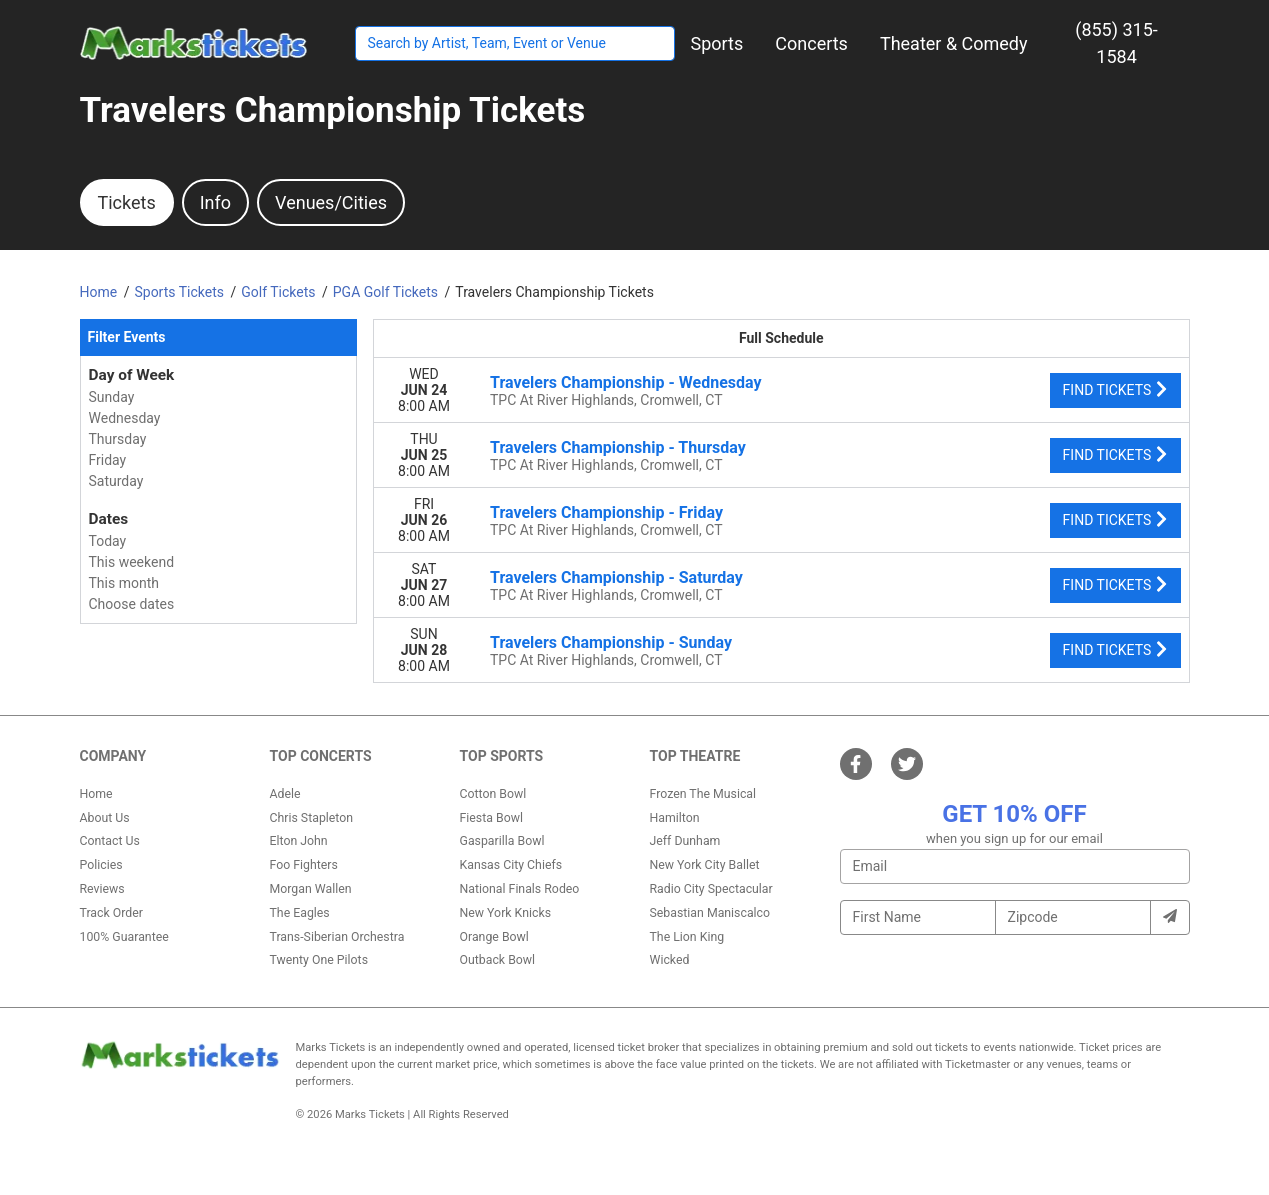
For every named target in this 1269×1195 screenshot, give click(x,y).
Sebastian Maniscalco (710, 913)
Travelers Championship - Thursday (618, 447)
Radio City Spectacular (711, 889)
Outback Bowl (498, 960)
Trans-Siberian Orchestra (337, 937)
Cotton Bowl (493, 794)
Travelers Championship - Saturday (616, 577)
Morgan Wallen (311, 889)
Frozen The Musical (703, 794)
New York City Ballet (705, 865)
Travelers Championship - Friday (606, 512)
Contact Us (110, 841)
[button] (717, 43)
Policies (101, 865)
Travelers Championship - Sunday (611, 642)
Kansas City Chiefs (511, 865)
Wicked (670, 960)
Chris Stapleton (312, 818)
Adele (285, 794)
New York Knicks (506, 913)
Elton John (299, 841)
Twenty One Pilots (319, 960)
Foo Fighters (304, 865)
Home (96, 794)
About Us (105, 818)
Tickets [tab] (127, 202)
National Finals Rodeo (520, 889)
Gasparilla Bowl (502, 841)
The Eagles (300, 913)
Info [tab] (215, 202)
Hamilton (675, 818)
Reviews (102, 889)
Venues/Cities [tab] (331, 202)
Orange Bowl (494, 937)
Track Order (111, 913)
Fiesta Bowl (491, 818)
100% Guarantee (124, 937)
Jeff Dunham (685, 841)
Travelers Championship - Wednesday (626, 382)
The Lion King (687, 937)
